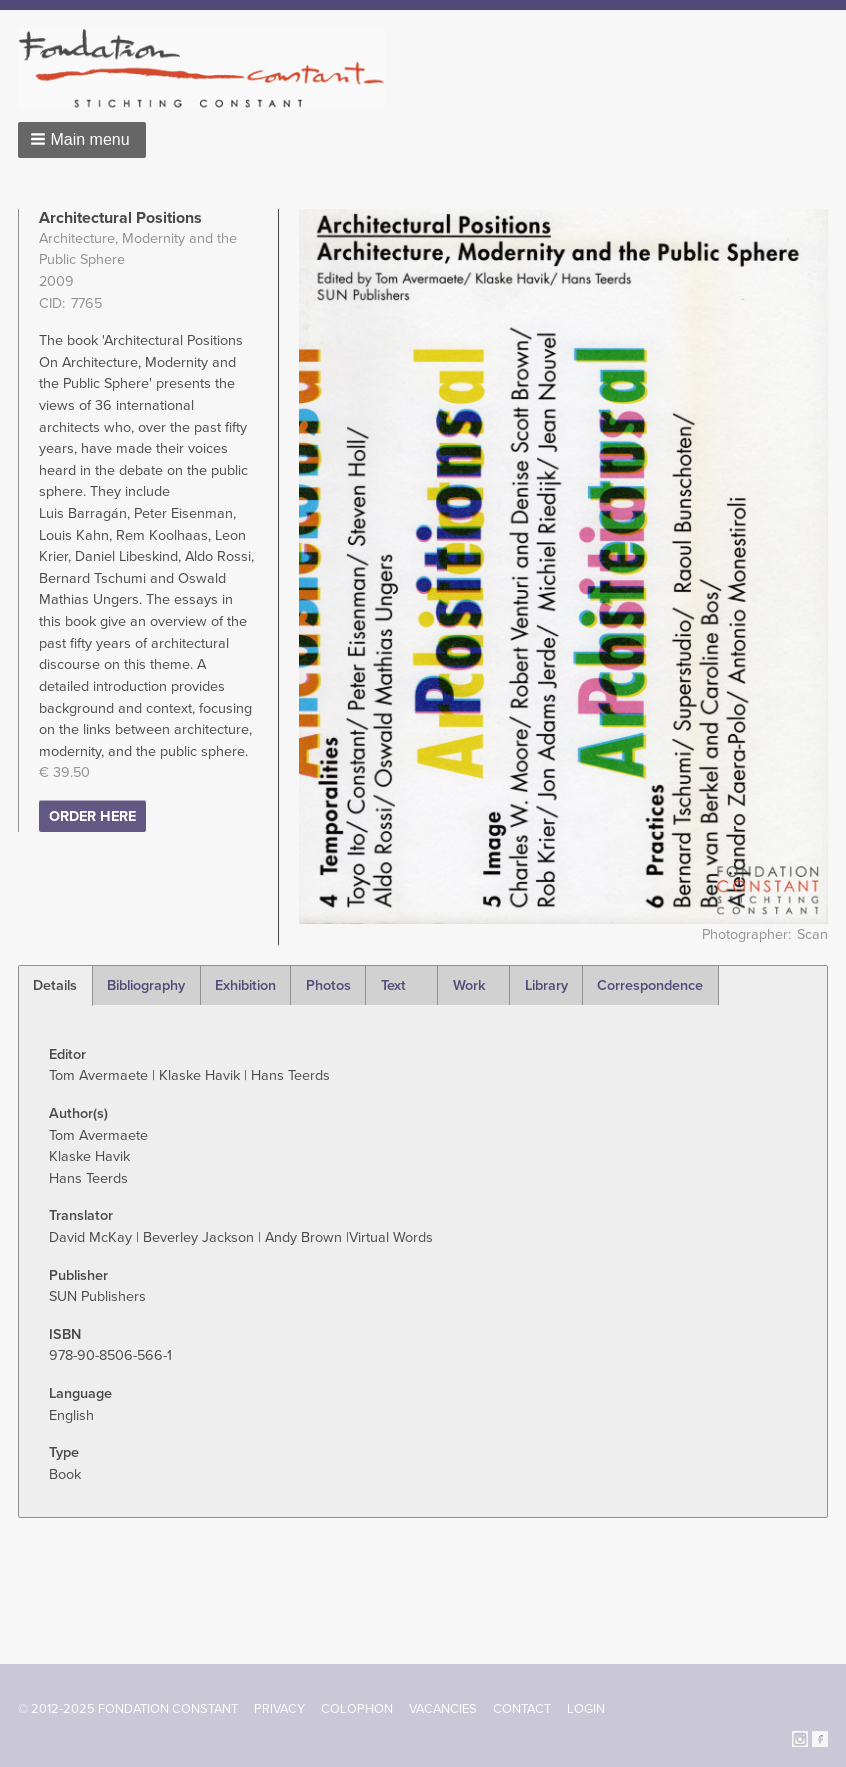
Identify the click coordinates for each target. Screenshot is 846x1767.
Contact (522, 1709)
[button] (82, 140)
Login (586, 1709)
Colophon (357, 1709)
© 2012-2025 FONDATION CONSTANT (128, 1709)
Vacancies (443, 1709)
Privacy (279, 1709)
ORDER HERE (92, 816)
